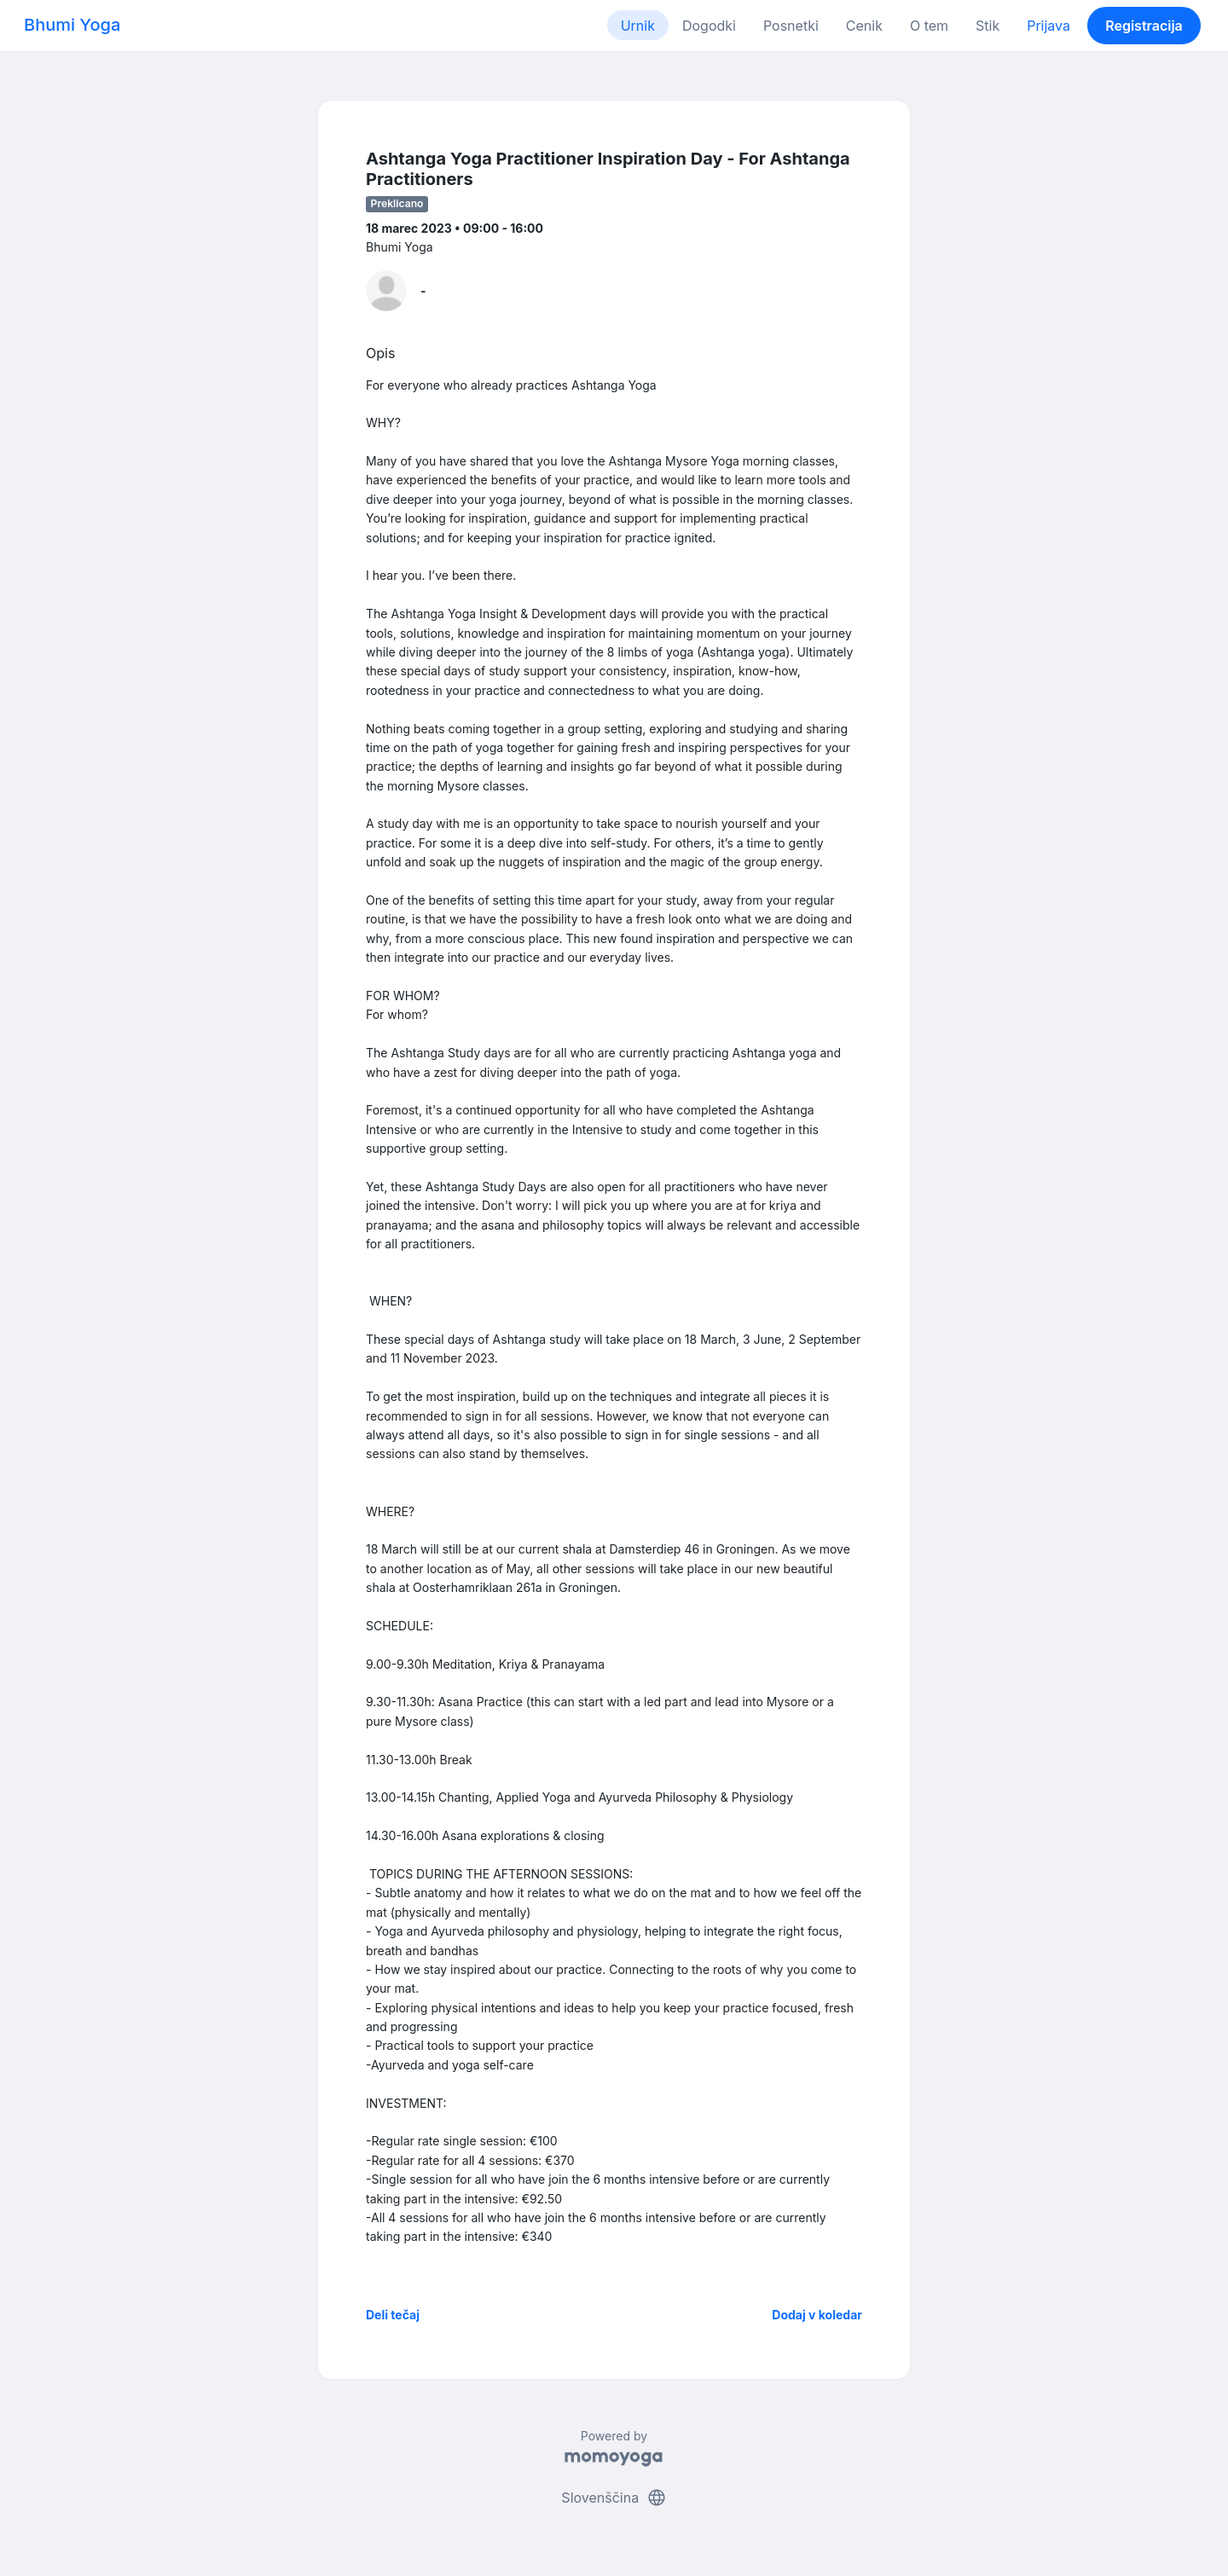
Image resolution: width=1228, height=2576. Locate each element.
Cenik (864, 25)
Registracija (1144, 25)
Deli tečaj (393, 2314)
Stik (987, 25)
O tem (929, 25)
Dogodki (709, 25)
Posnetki (791, 25)
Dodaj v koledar (817, 2314)
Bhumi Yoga (72, 24)
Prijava (1048, 25)
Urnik (638, 25)
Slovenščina (613, 2497)
